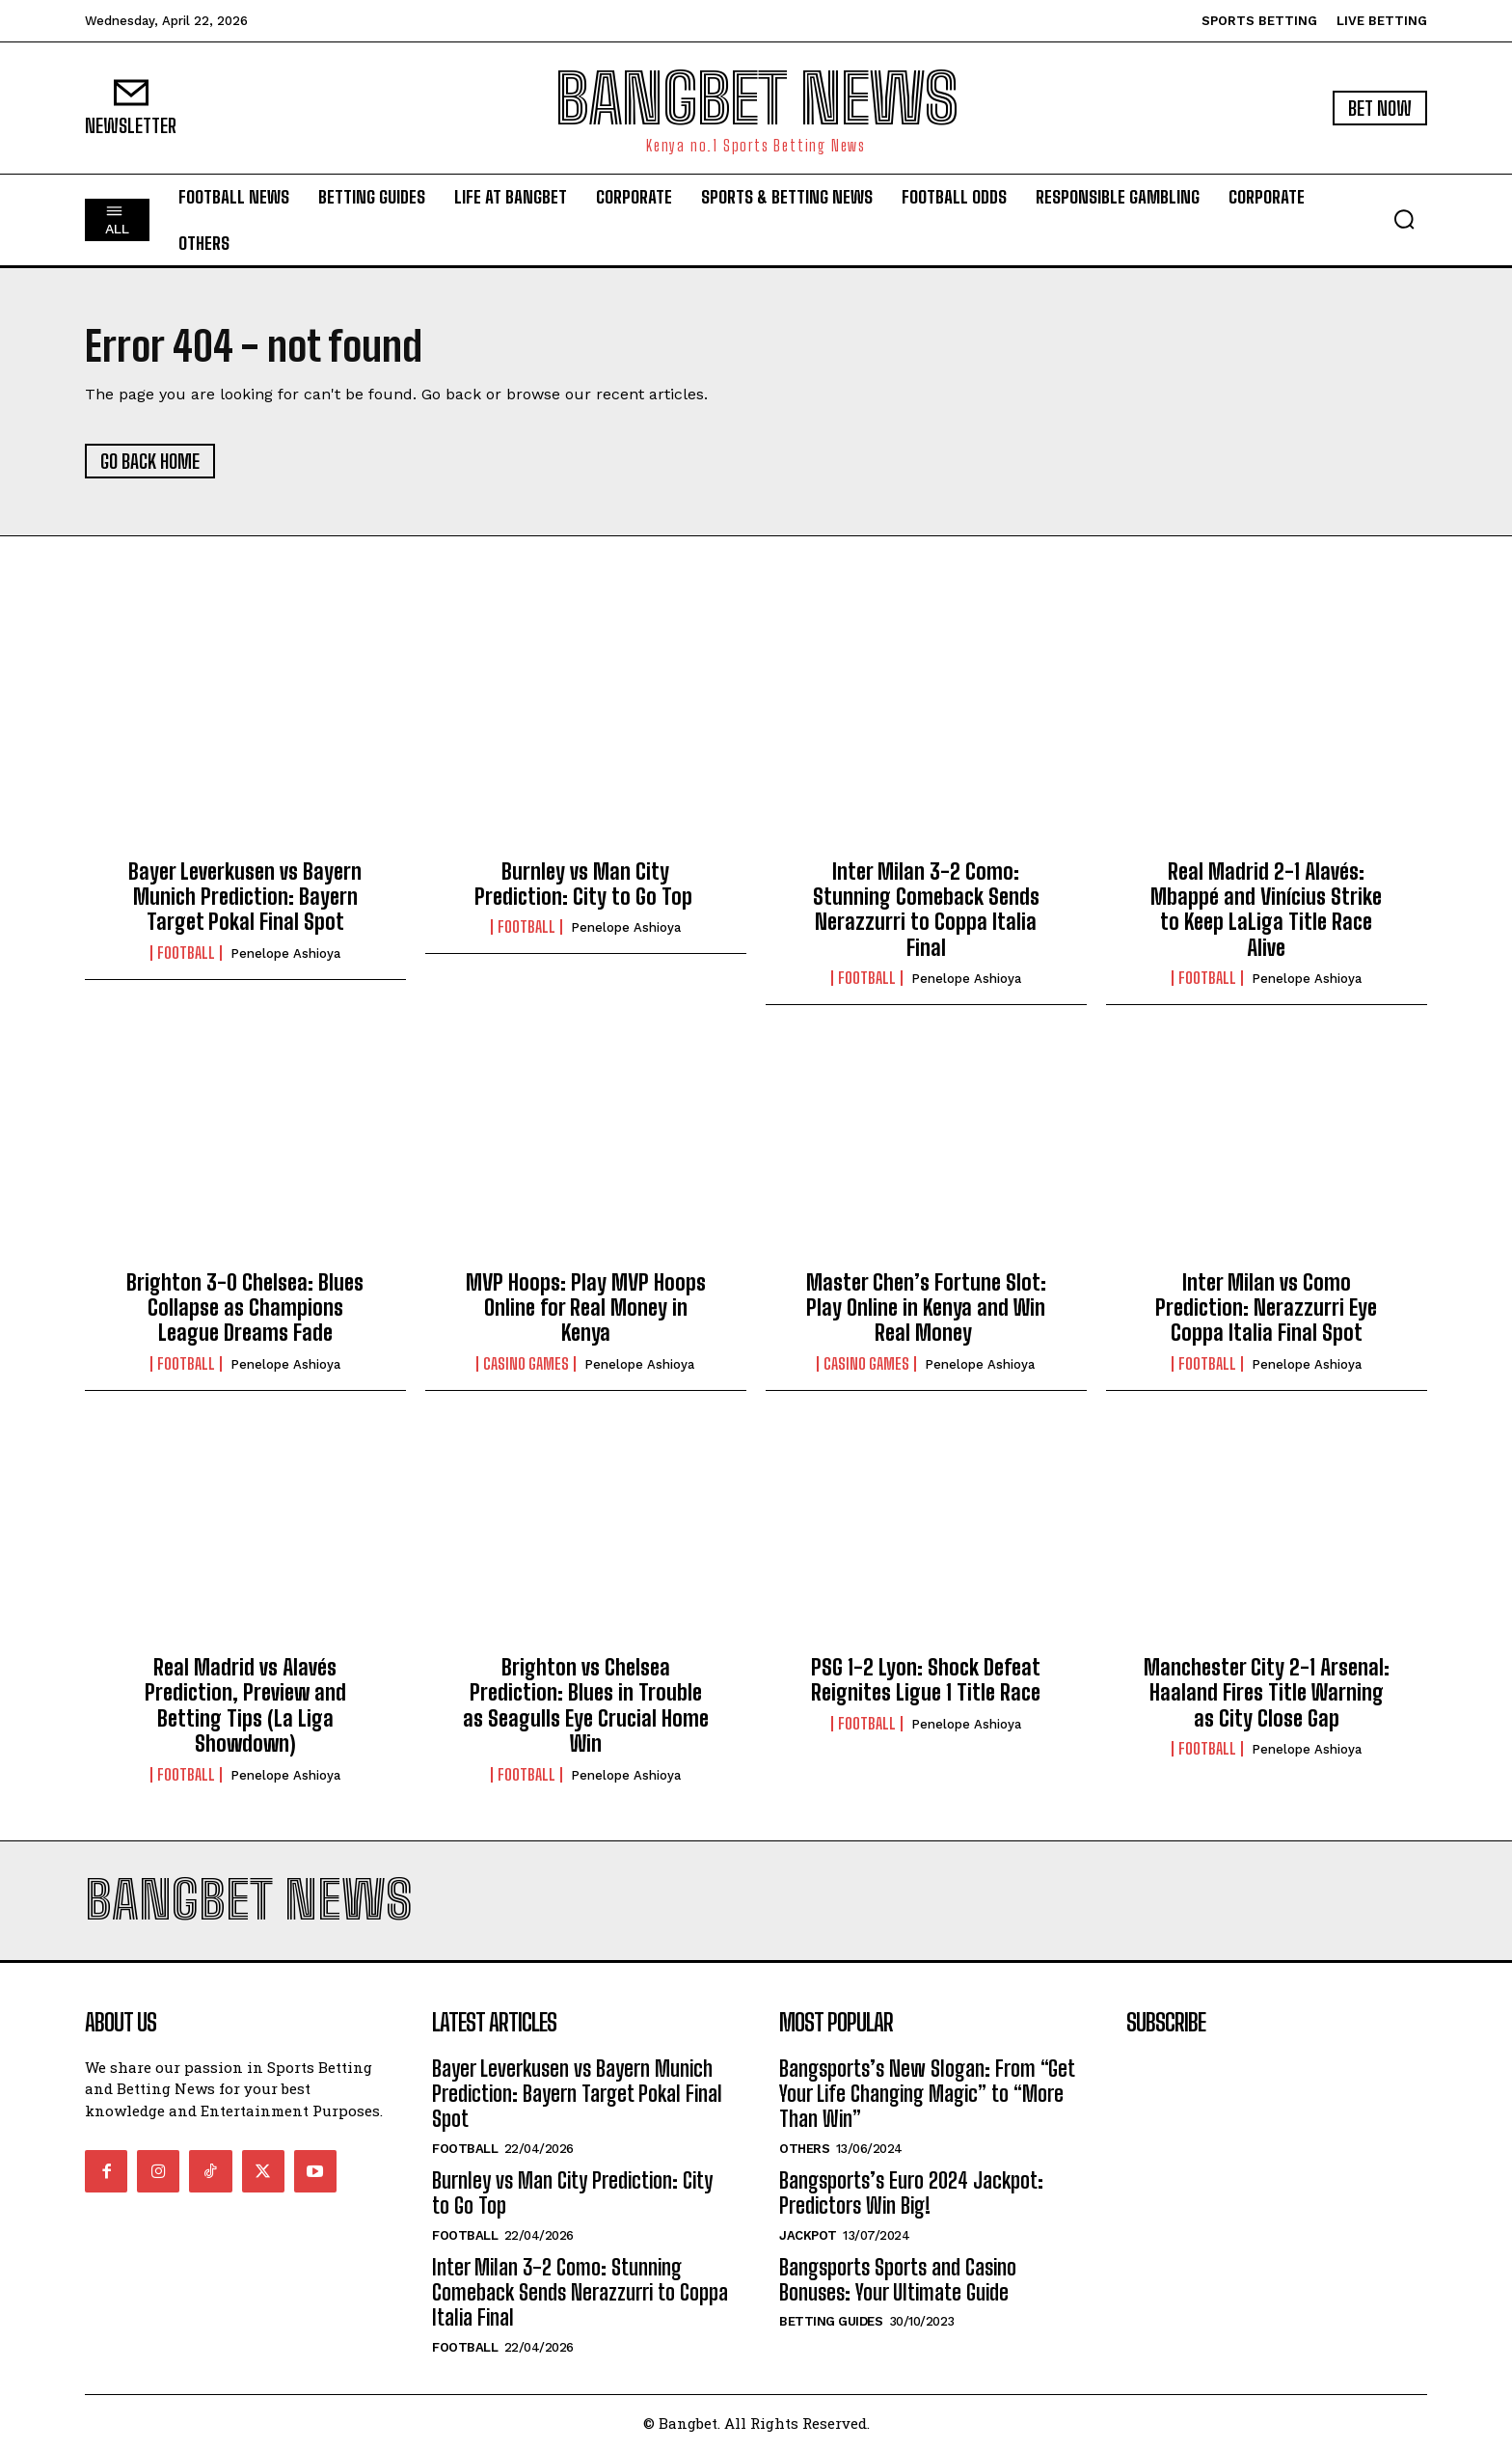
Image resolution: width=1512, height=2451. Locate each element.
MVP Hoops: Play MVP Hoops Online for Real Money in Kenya (586, 1308)
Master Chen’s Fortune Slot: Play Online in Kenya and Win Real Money (926, 1308)
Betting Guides (830, 2321)
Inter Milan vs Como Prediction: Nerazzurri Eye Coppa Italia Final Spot (1266, 1308)
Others (804, 2148)
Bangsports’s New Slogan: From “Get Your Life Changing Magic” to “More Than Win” (927, 2094)
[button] (1404, 219)
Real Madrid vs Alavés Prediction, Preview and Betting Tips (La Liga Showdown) (245, 1705)
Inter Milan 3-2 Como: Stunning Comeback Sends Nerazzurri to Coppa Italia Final (926, 909)
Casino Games (526, 1364)
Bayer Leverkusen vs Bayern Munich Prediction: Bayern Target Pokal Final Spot (245, 897)
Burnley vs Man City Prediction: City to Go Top (585, 884)
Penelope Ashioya (285, 953)
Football (186, 953)
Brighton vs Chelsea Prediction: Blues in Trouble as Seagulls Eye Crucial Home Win (586, 1705)
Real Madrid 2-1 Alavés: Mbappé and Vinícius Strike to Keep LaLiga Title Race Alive (1266, 909)
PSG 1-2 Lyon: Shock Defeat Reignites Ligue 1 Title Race (925, 1679)
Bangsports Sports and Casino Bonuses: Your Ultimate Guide (897, 2279)
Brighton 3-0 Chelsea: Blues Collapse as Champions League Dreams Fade (245, 1308)
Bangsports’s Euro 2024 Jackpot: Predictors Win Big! (911, 2193)
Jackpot (808, 2235)
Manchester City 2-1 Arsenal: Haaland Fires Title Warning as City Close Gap (1267, 1692)
